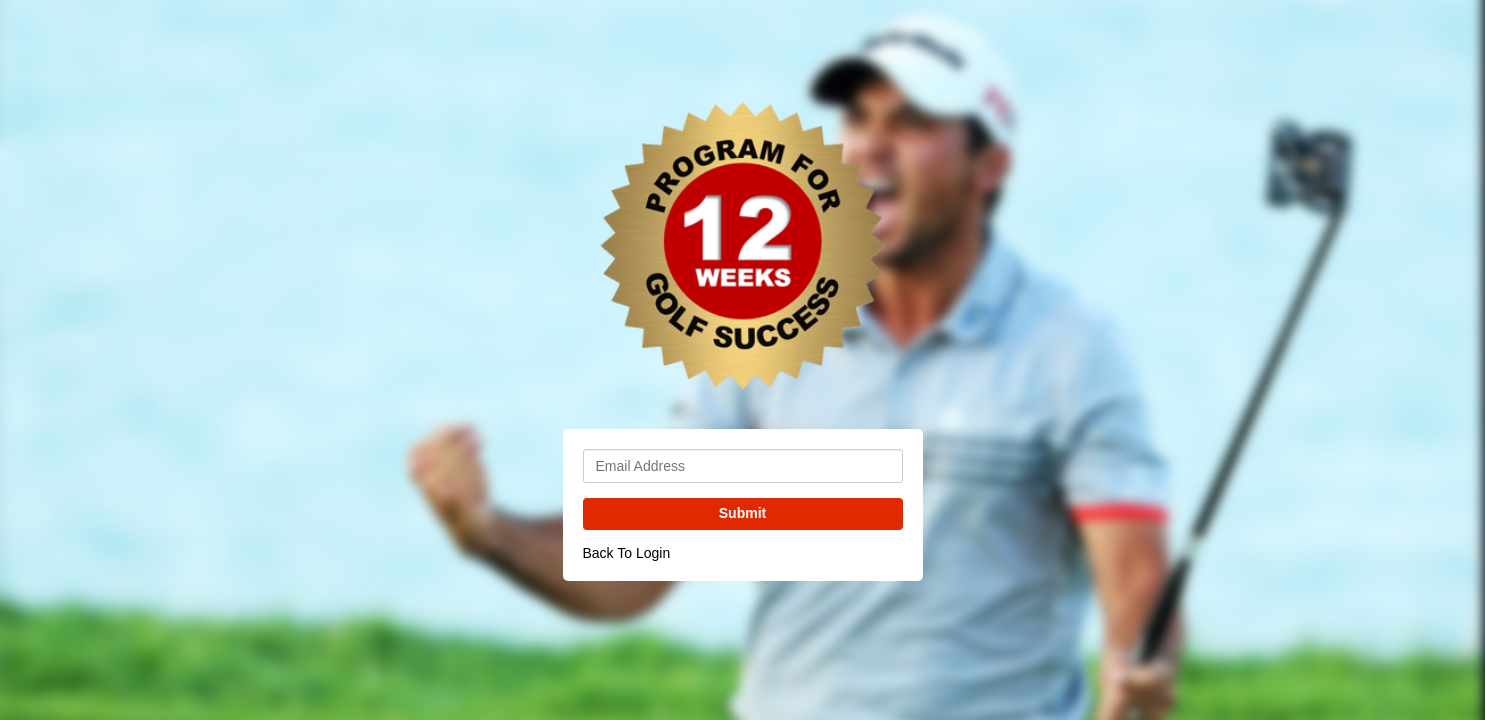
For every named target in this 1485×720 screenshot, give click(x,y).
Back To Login (627, 553)
